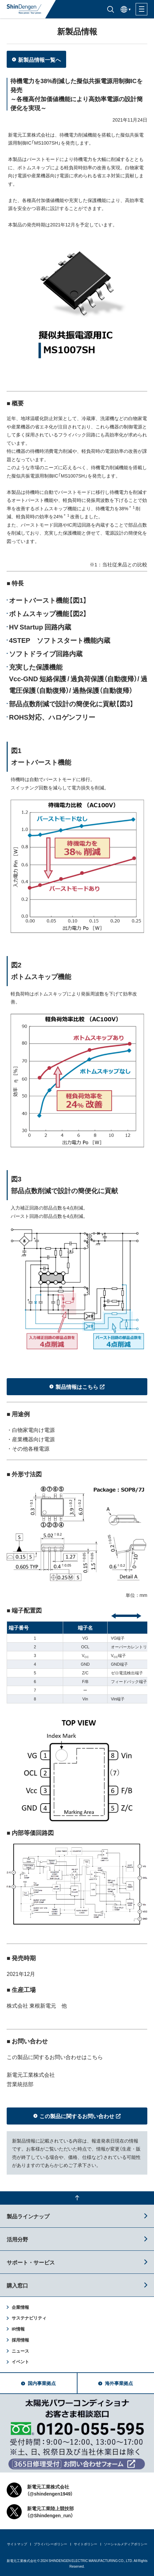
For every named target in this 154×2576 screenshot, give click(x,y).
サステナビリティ (29, 2318)
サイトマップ (17, 2543)
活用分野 (17, 2239)
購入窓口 (17, 2285)
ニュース (20, 2351)
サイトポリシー (85, 2543)
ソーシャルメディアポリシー (125, 2543)
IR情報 (18, 2329)
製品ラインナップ (28, 2216)
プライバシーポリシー (50, 2543)
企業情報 (20, 2307)
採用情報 (20, 2340)
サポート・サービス (31, 2262)
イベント (20, 2361)
